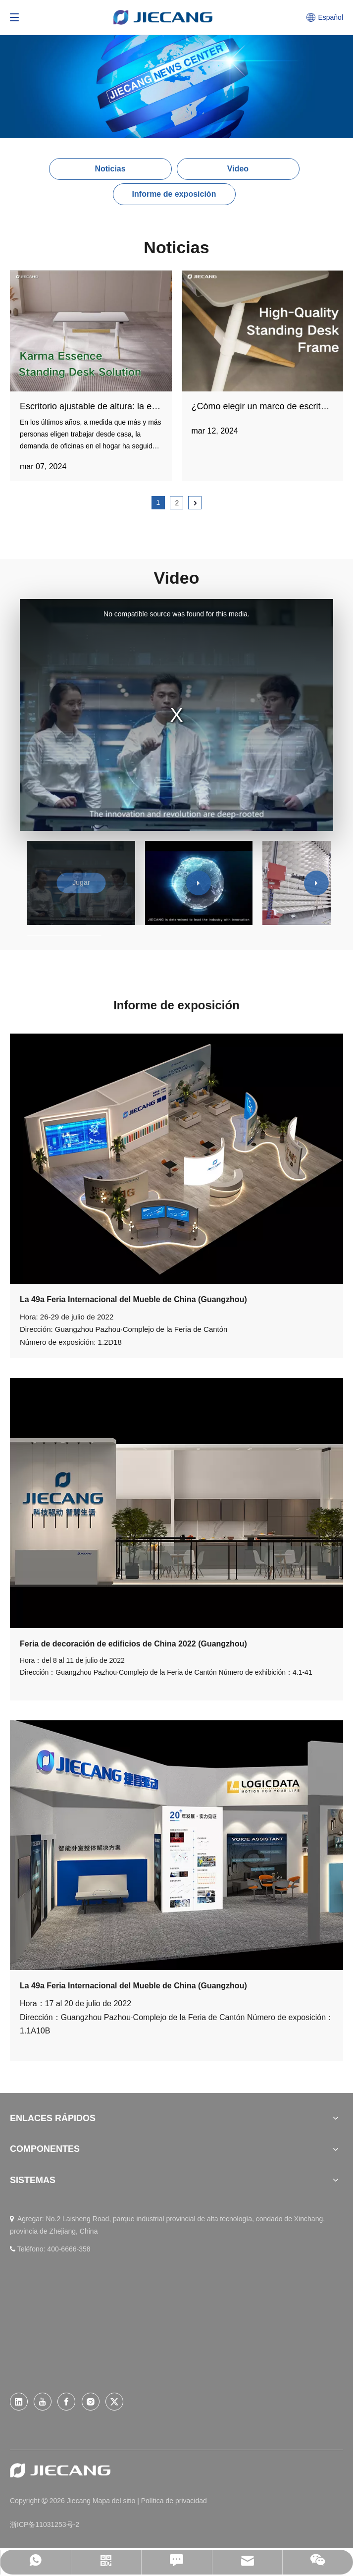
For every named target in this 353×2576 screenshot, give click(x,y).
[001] (176, 1159)
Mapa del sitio (115, 2501)
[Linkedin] (19, 2402)
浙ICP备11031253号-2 (44, 2524)
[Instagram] (91, 2402)
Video (238, 168)
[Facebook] (66, 2402)
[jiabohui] (176, 1845)
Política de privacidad (174, 2501)
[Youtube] (42, 2402)
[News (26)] (176, 69)
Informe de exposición (174, 194)
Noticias (110, 168)
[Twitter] (114, 2402)
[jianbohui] (176, 1503)
